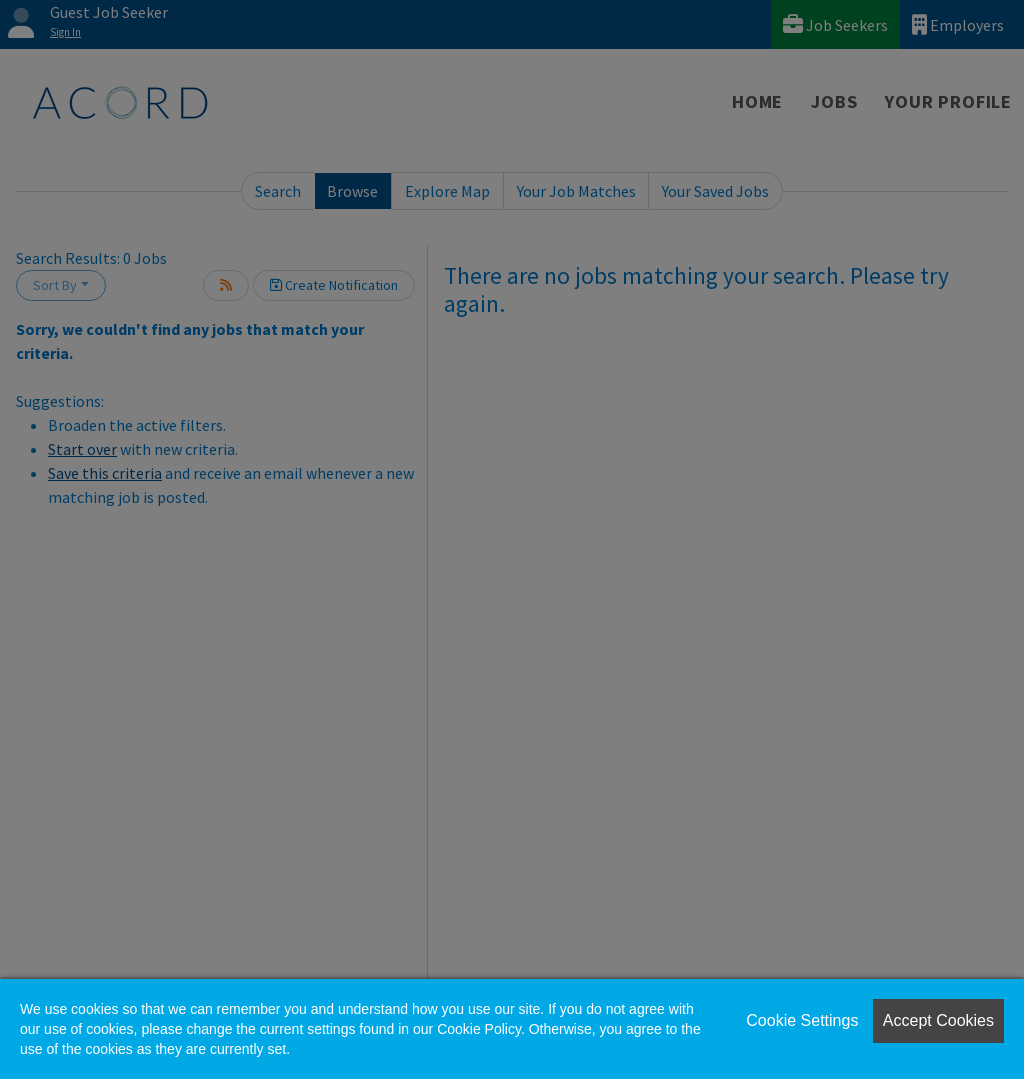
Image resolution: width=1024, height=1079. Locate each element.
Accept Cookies (938, 1020)
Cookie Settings (802, 1020)
